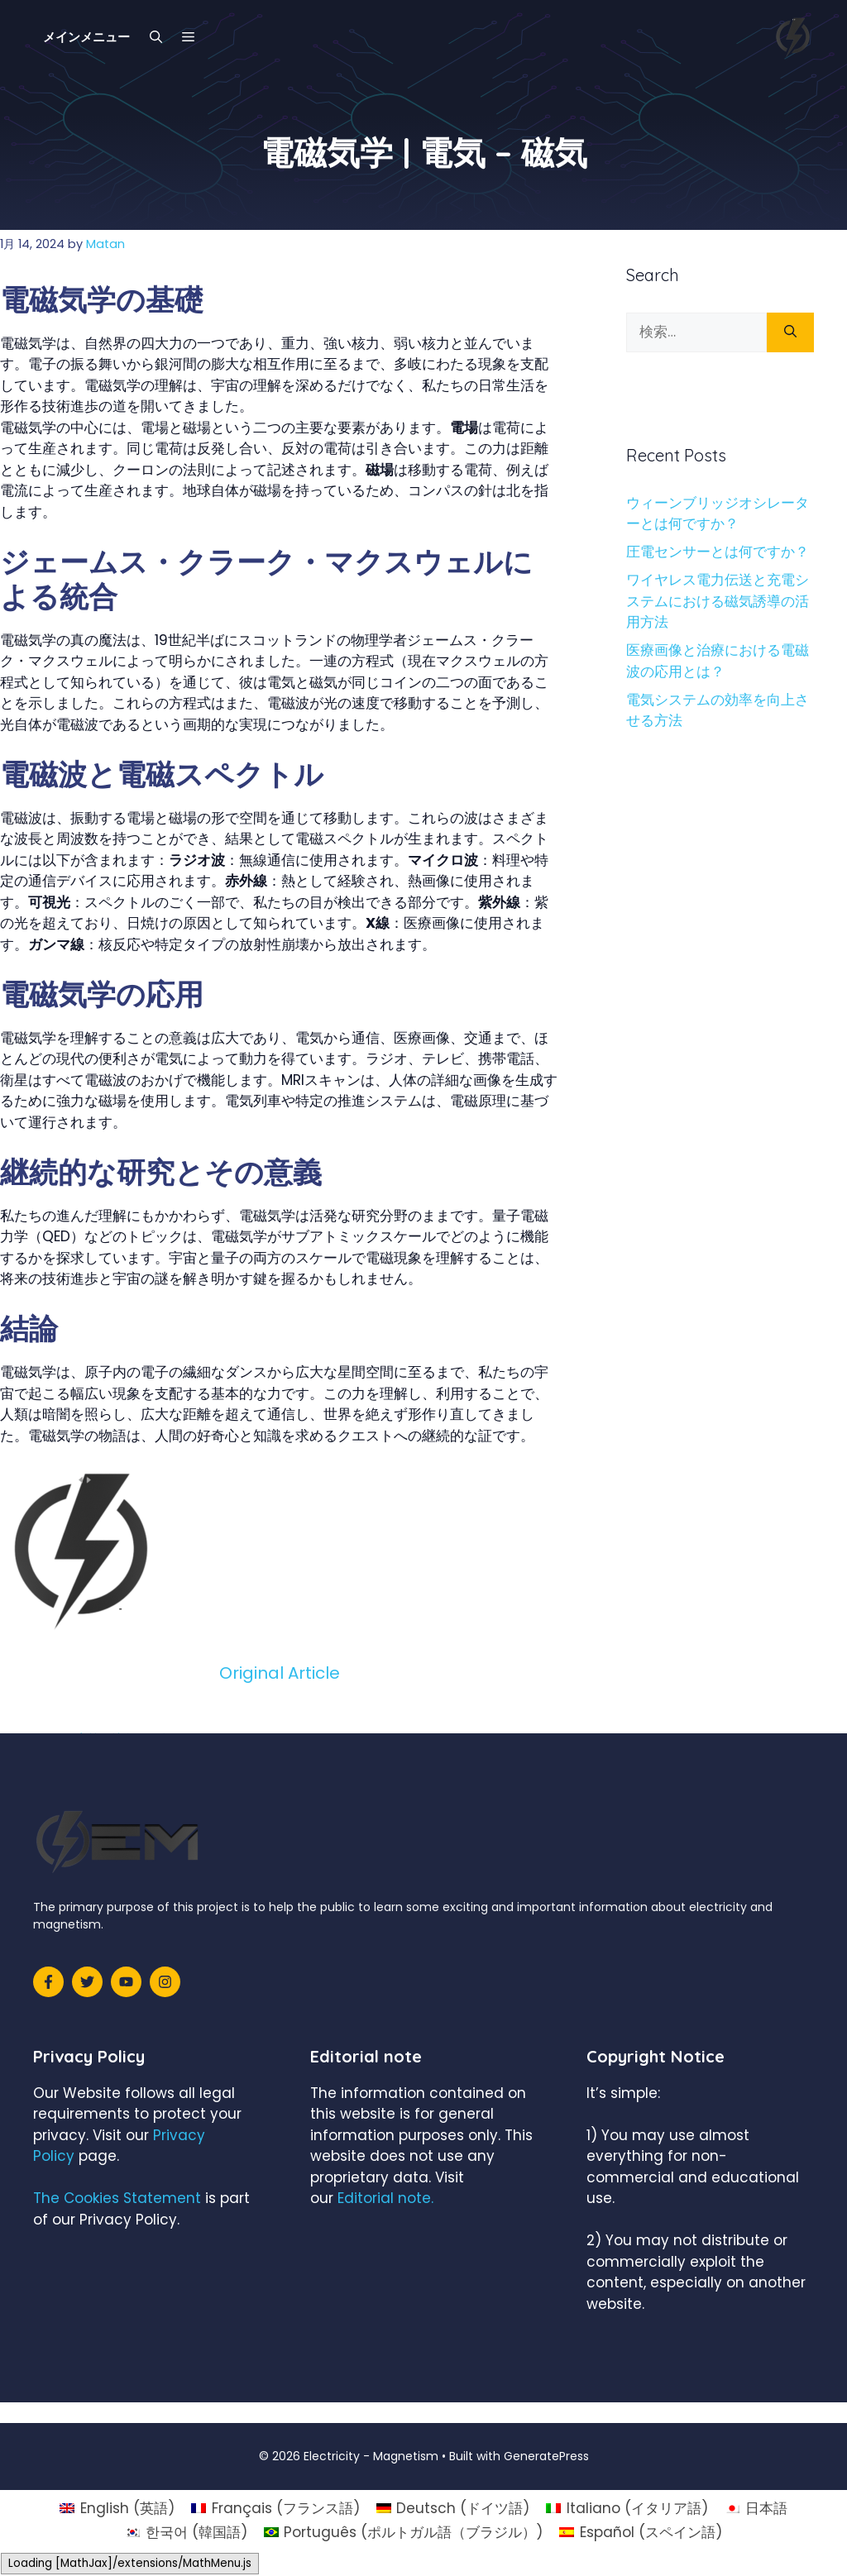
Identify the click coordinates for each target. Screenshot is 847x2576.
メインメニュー (86, 37)
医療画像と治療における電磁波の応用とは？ (717, 660)
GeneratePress (546, 2456)
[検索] (790, 332)
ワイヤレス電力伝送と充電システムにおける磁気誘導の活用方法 (717, 601)
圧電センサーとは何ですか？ (717, 552)
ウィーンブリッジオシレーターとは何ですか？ (717, 513)
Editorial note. (385, 2198)
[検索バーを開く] (156, 37)
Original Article (279, 1673)
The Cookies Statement (117, 2198)
